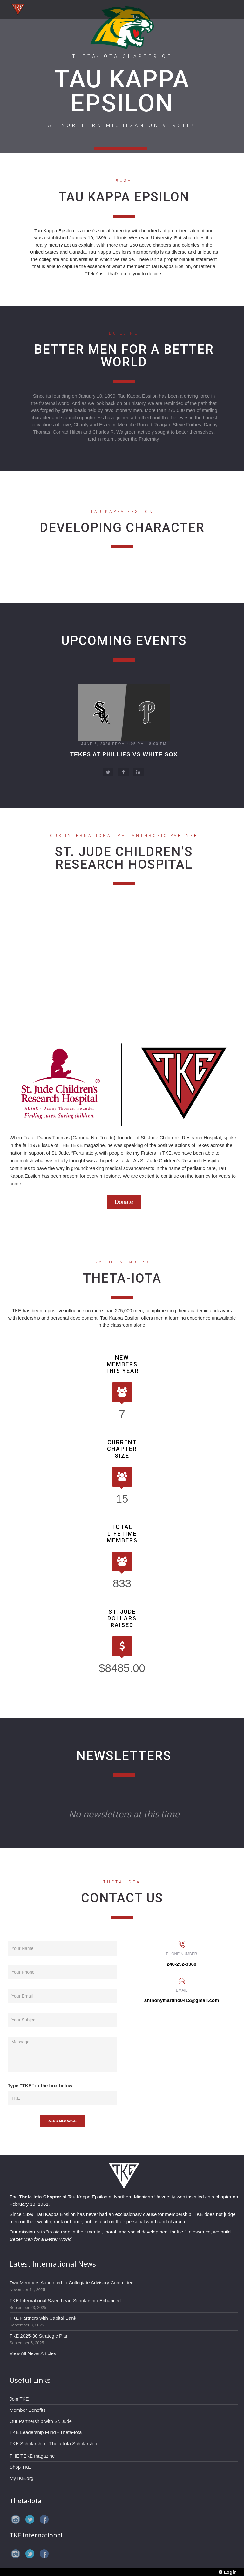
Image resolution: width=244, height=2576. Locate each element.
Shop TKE (20, 2467)
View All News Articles (33, 2353)
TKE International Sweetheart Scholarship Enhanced (65, 2300)
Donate (124, 1202)
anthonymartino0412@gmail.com (181, 2000)
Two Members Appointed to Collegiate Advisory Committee (71, 2282)
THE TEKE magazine (32, 2456)
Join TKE (19, 2399)
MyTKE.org (21, 2478)
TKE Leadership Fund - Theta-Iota (46, 2432)
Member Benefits (27, 2410)
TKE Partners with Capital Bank (43, 2318)
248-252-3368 (181, 1964)
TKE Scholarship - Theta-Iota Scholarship (53, 2443)
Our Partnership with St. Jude (41, 2421)
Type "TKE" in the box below (40, 2085)
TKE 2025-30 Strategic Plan (39, 2336)
